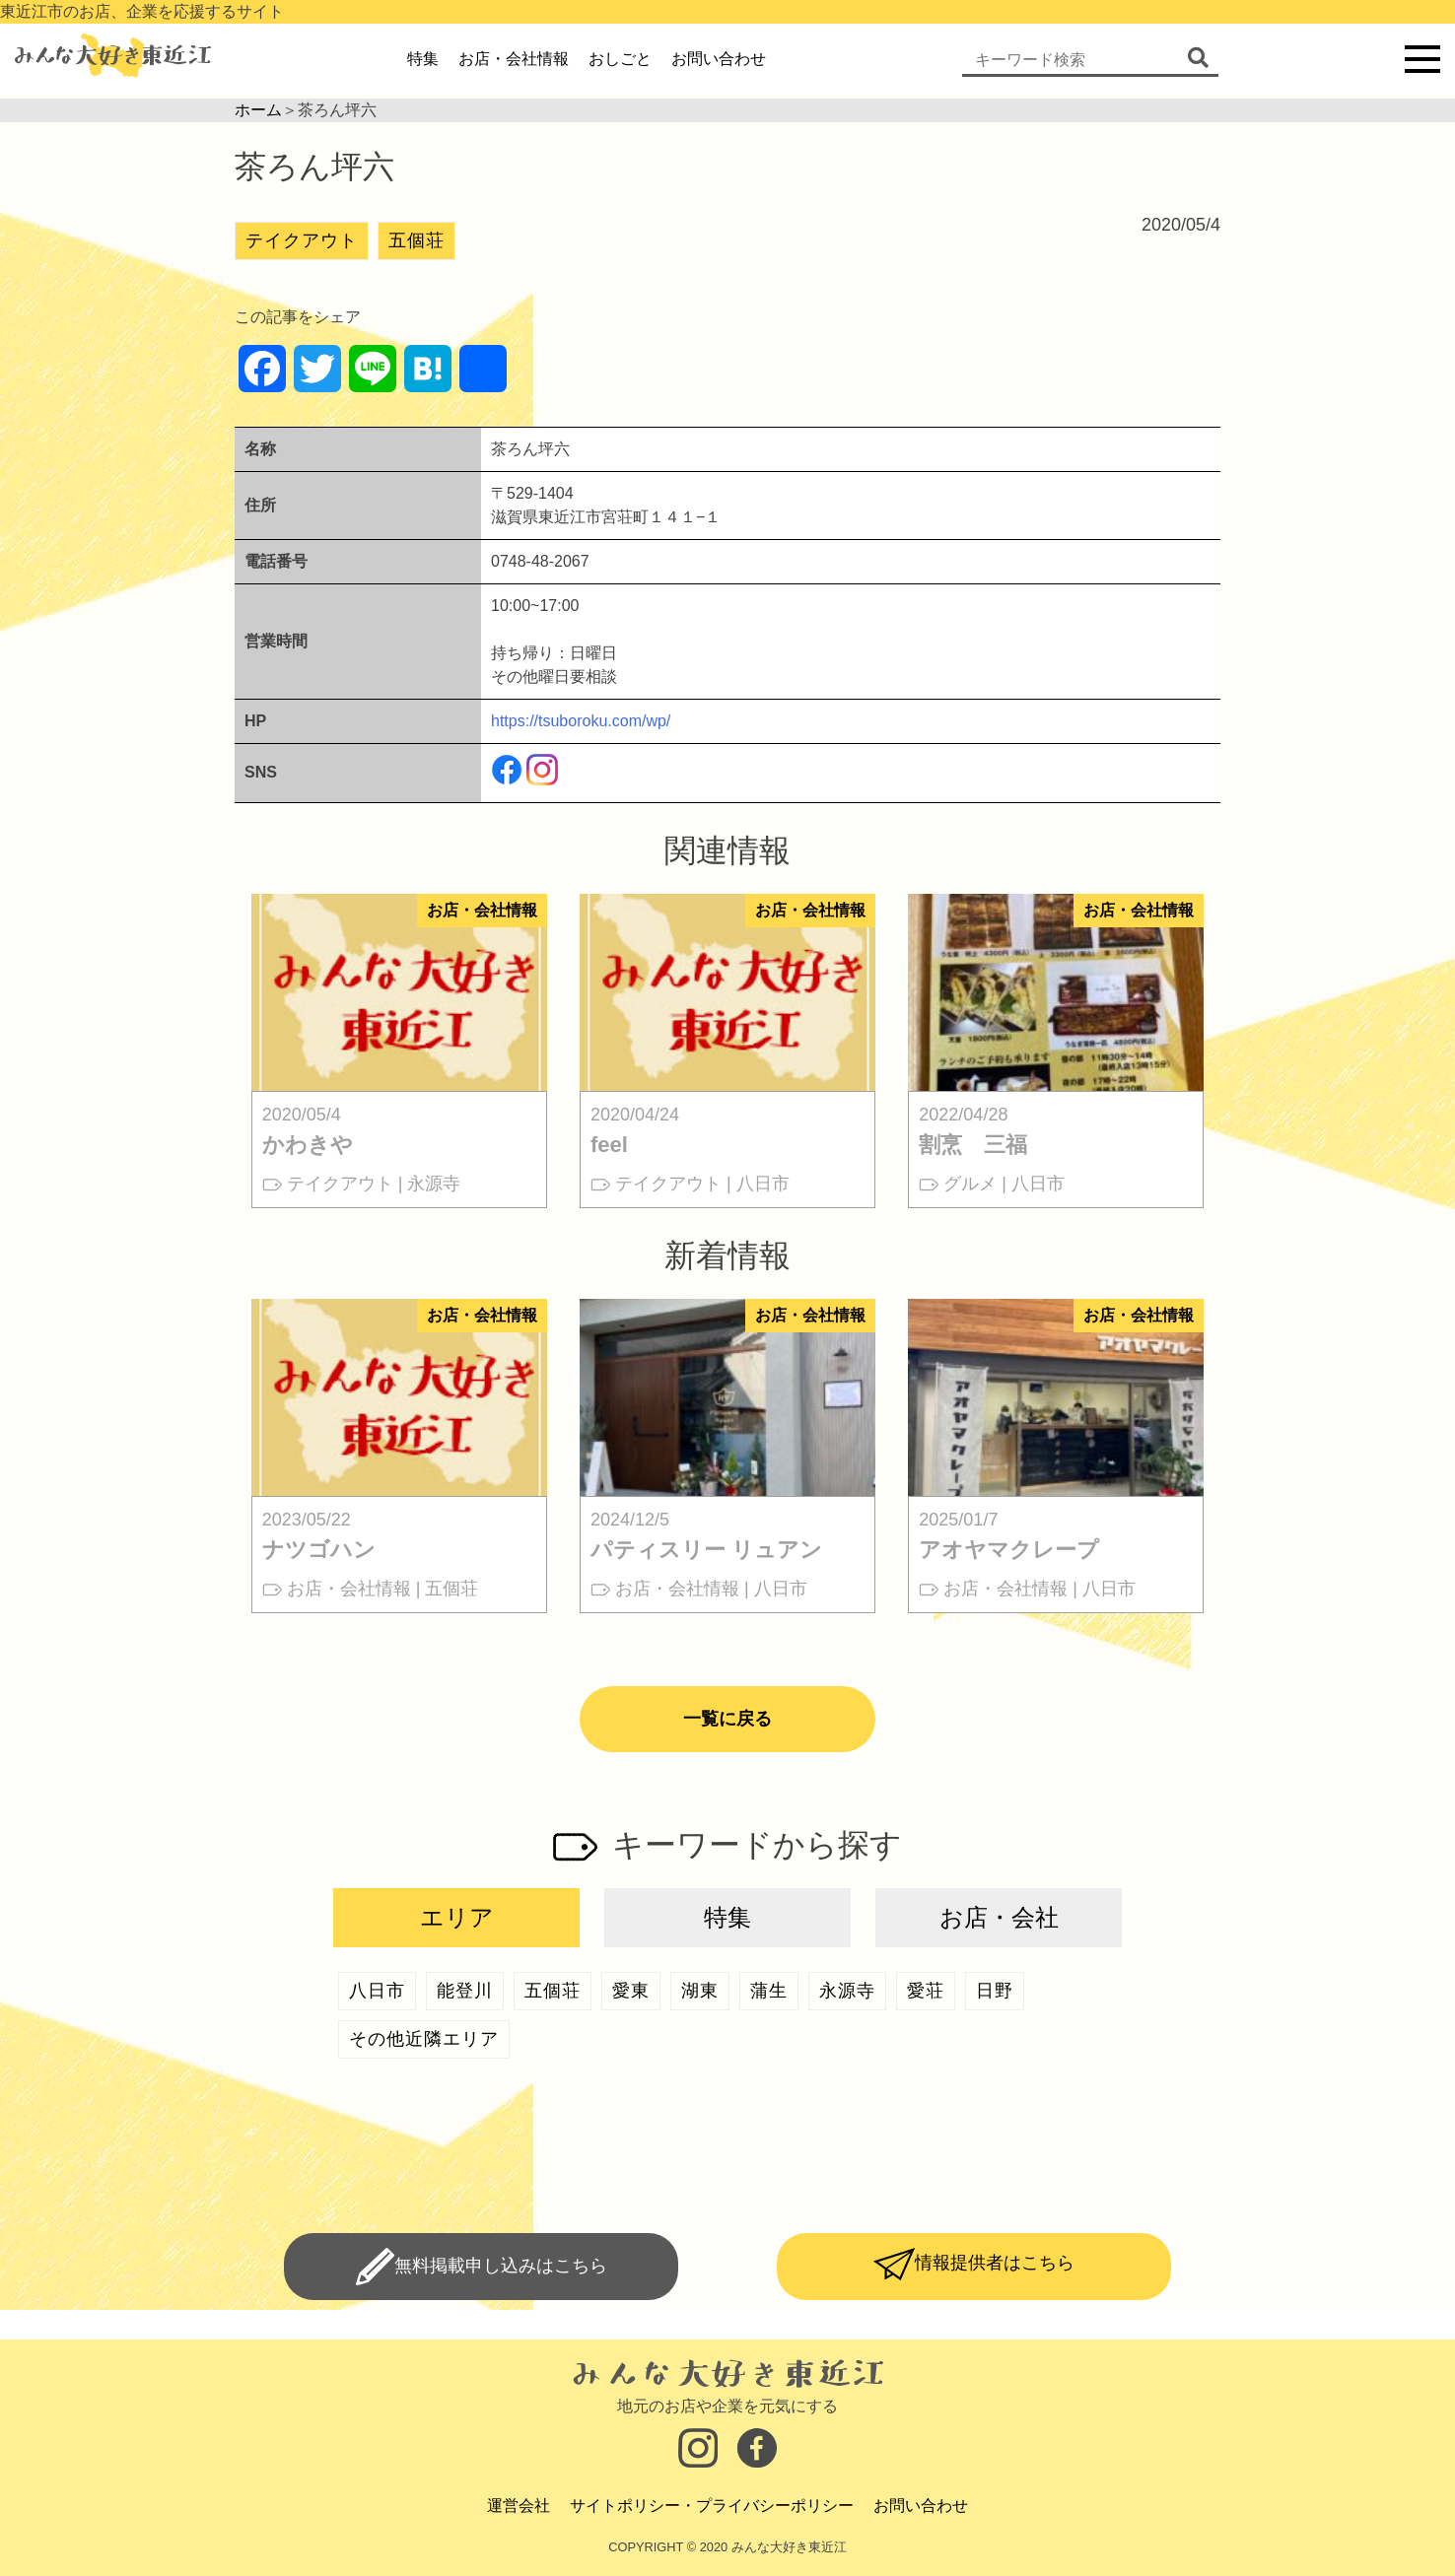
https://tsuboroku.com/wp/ (580, 720)
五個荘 (416, 240)
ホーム (258, 110)
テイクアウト (301, 240)
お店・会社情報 (513, 58)
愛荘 (925, 1990)
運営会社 (518, 2505)
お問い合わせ (718, 58)
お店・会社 (999, 1917)
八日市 (377, 1990)
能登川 (465, 1990)
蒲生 (769, 1990)
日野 (994, 1990)
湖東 (700, 1990)
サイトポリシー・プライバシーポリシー (712, 2505)
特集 (423, 58)
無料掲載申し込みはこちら (500, 2265)
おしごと (620, 58)
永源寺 (847, 1990)
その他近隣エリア (424, 2039)
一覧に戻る (727, 1719)
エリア (457, 1917)
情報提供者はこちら (994, 2262)
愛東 (631, 1990)
